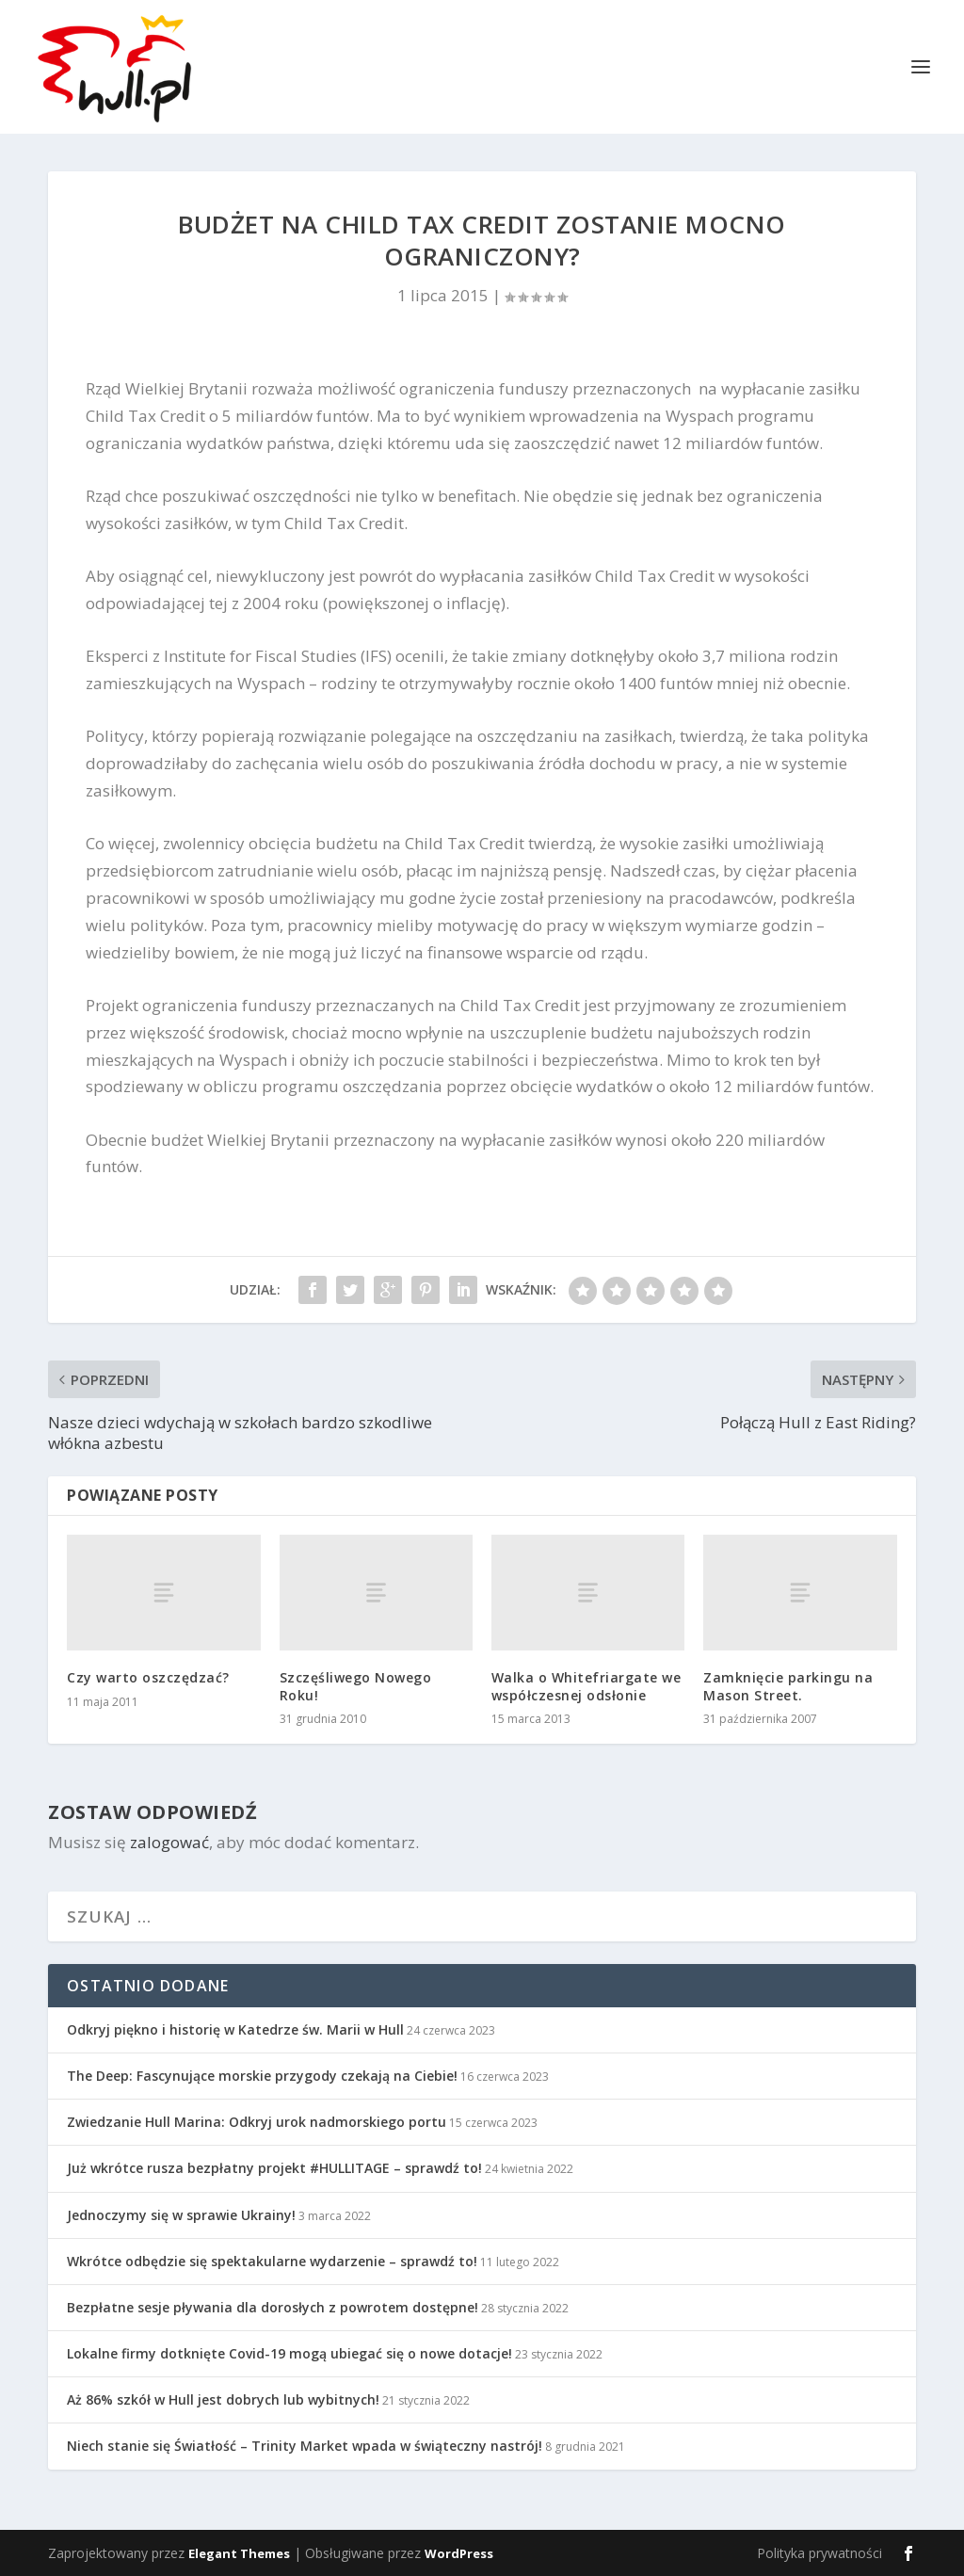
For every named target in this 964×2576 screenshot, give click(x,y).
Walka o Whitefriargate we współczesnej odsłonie (586, 1685)
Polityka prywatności (819, 2553)
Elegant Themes (239, 2553)
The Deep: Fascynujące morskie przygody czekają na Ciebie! (262, 2076)
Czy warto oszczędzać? (148, 1677)
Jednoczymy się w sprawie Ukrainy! (181, 2215)
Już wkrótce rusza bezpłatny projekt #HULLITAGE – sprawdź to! (274, 2168)
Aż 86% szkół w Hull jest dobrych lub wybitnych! (223, 2399)
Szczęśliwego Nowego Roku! (356, 1685)
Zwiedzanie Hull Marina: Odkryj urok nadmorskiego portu (256, 2122)
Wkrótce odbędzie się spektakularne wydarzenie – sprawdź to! (272, 2261)
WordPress (459, 2553)
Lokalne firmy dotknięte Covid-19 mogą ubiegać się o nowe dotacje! (289, 2353)
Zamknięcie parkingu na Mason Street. (788, 1685)
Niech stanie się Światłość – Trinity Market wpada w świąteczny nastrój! (304, 2446)
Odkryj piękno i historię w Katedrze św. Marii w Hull (235, 2029)
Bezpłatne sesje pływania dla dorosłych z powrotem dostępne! (272, 2307)
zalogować (169, 1842)
